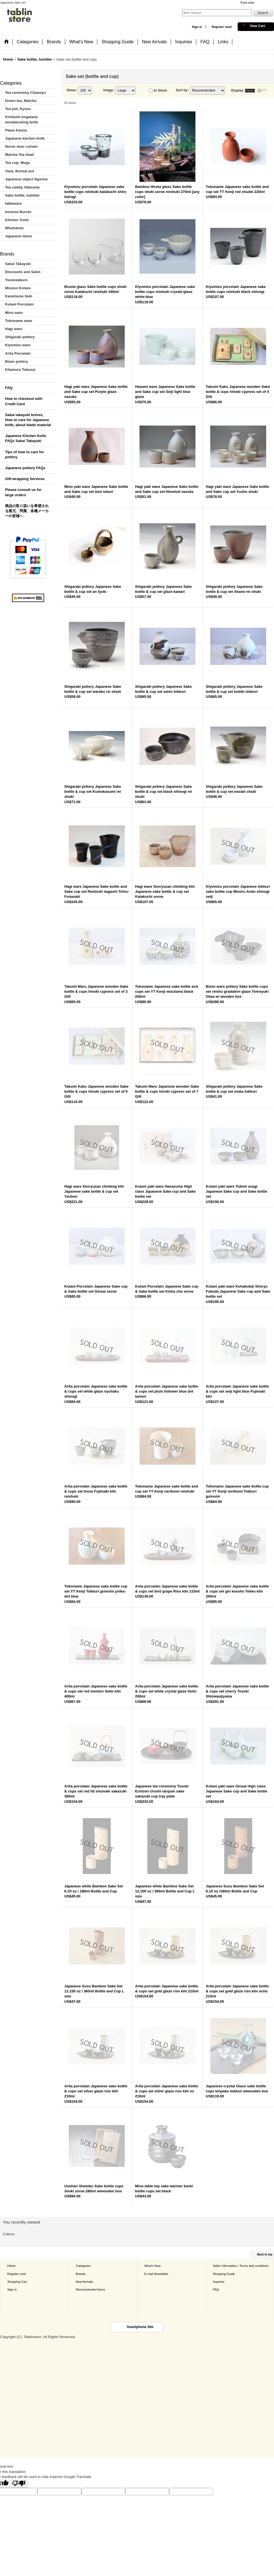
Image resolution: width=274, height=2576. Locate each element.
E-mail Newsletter (156, 2274)
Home (11, 2265)
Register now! (222, 26)
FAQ (9, 388)
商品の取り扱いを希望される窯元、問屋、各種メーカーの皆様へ (27, 511)
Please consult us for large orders (23, 492)
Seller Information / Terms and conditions (241, 2265)
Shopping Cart (17, 2281)
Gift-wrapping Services (25, 479)
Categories (83, 2265)
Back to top (264, 2254)
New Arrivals (84, 2281)
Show (72, 90)
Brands (81, 2274)
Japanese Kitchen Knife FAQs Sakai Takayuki (25, 438)
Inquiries (219, 2281)
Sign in (197, 26)
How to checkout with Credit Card (23, 401)
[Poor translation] (18, 2483)
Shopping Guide (224, 2274)
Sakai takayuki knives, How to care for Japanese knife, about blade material (28, 420)
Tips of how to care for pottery (24, 454)
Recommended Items (90, 2289)
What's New (152, 2265)
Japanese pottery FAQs (25, 468)
